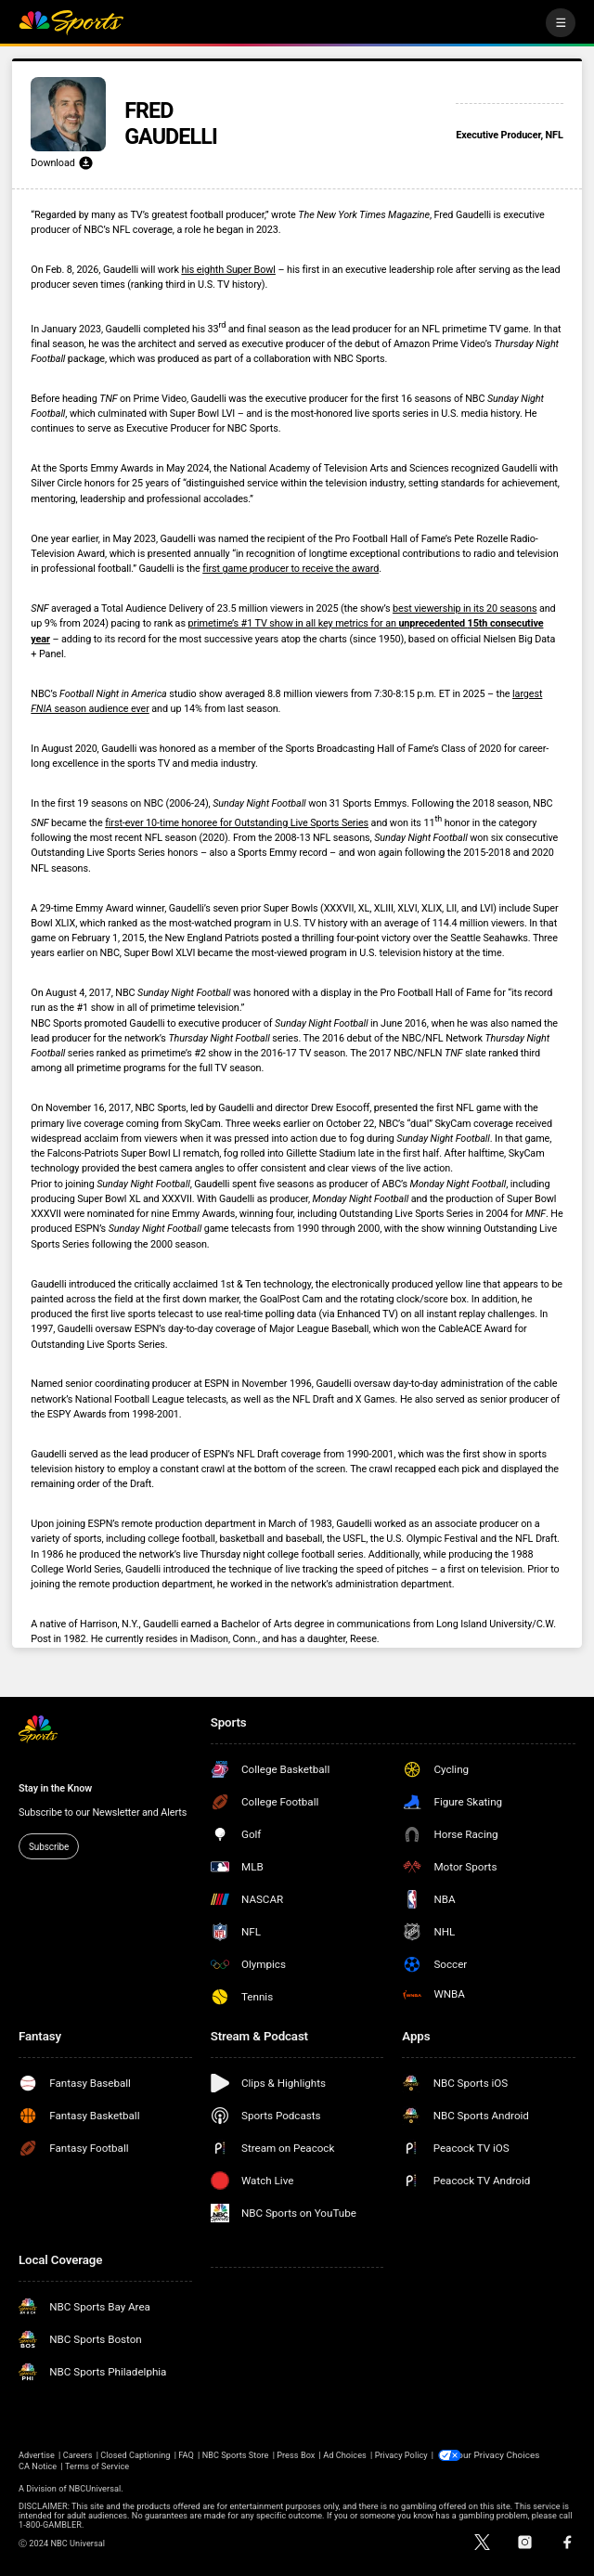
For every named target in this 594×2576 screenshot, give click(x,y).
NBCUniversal (95, 2487)
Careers (78, 2454)
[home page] (71, 23)
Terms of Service (97, 2465)
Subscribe (49, 1847)
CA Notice (38, 2465)
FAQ (186, 2454)
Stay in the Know (55, 1788)
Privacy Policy (401, 2454)
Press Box (296, 2454)
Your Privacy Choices (503, 2454)
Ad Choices (345, 2454)
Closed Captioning (135, 2454)
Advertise (37, 2454)
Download (62, 163)
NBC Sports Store (235, 2454)
